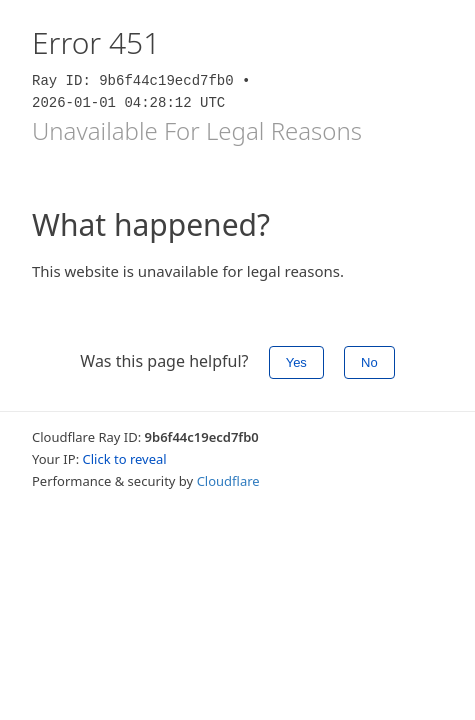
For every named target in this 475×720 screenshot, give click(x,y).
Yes (296, 362)
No (369, 362)
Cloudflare (228, 481)
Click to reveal (125, 459)
